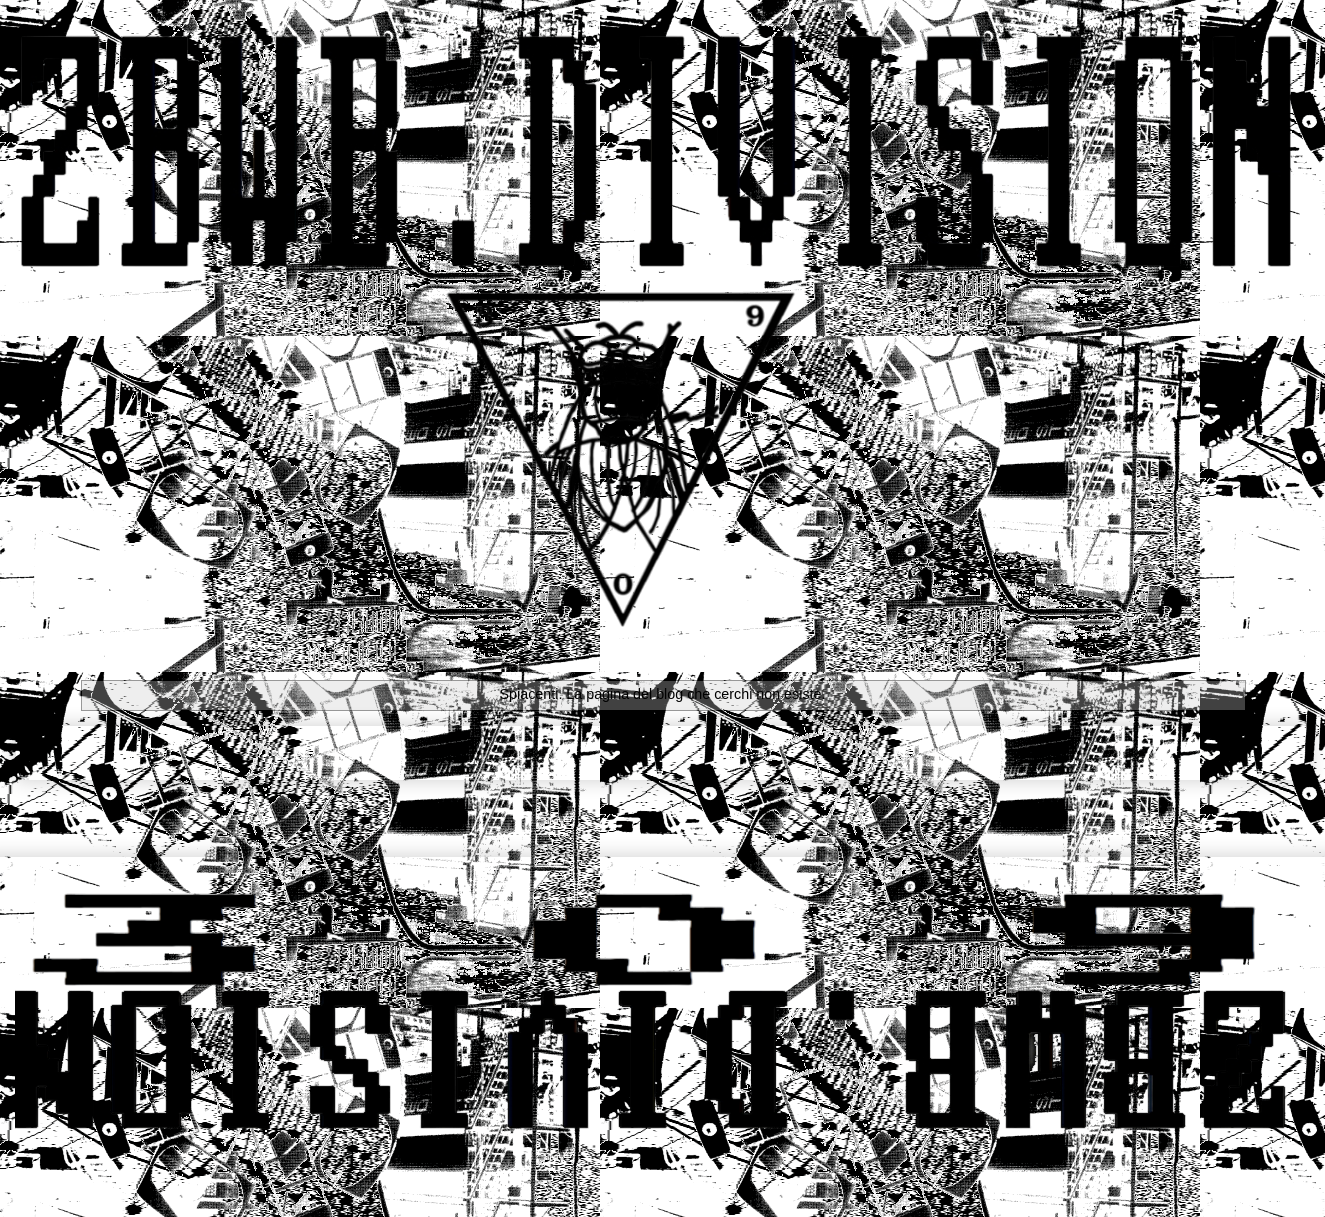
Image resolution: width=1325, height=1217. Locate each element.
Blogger (1028, 1177)
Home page (662, 752)
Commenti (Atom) (691, 804)
